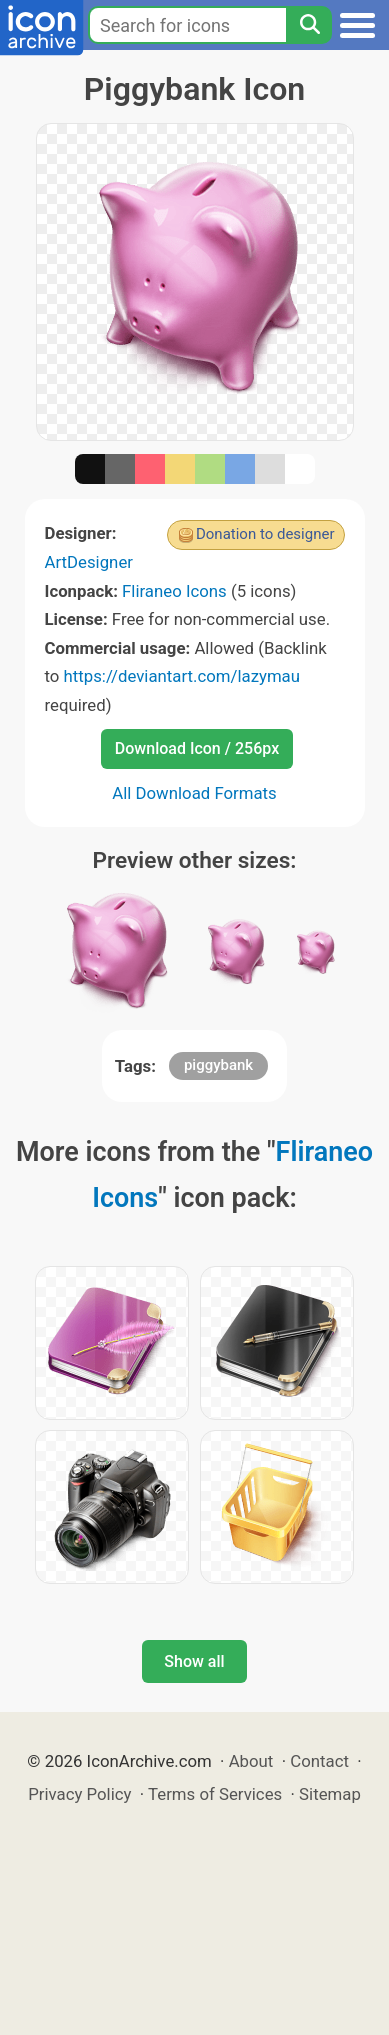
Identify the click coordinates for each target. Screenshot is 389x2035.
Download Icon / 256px (197, 748)
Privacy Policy (79, 1794)
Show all (194, 1661)
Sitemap (330, 1794)
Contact (319, 1761)
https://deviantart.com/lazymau (182, 676)
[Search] (309, 25)
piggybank (218, 1065)
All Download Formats (194, 793)
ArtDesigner (89, 562)
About (251, 1761)
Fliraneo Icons (174, 591)
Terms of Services (215, 1794)
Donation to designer (265, 534)
